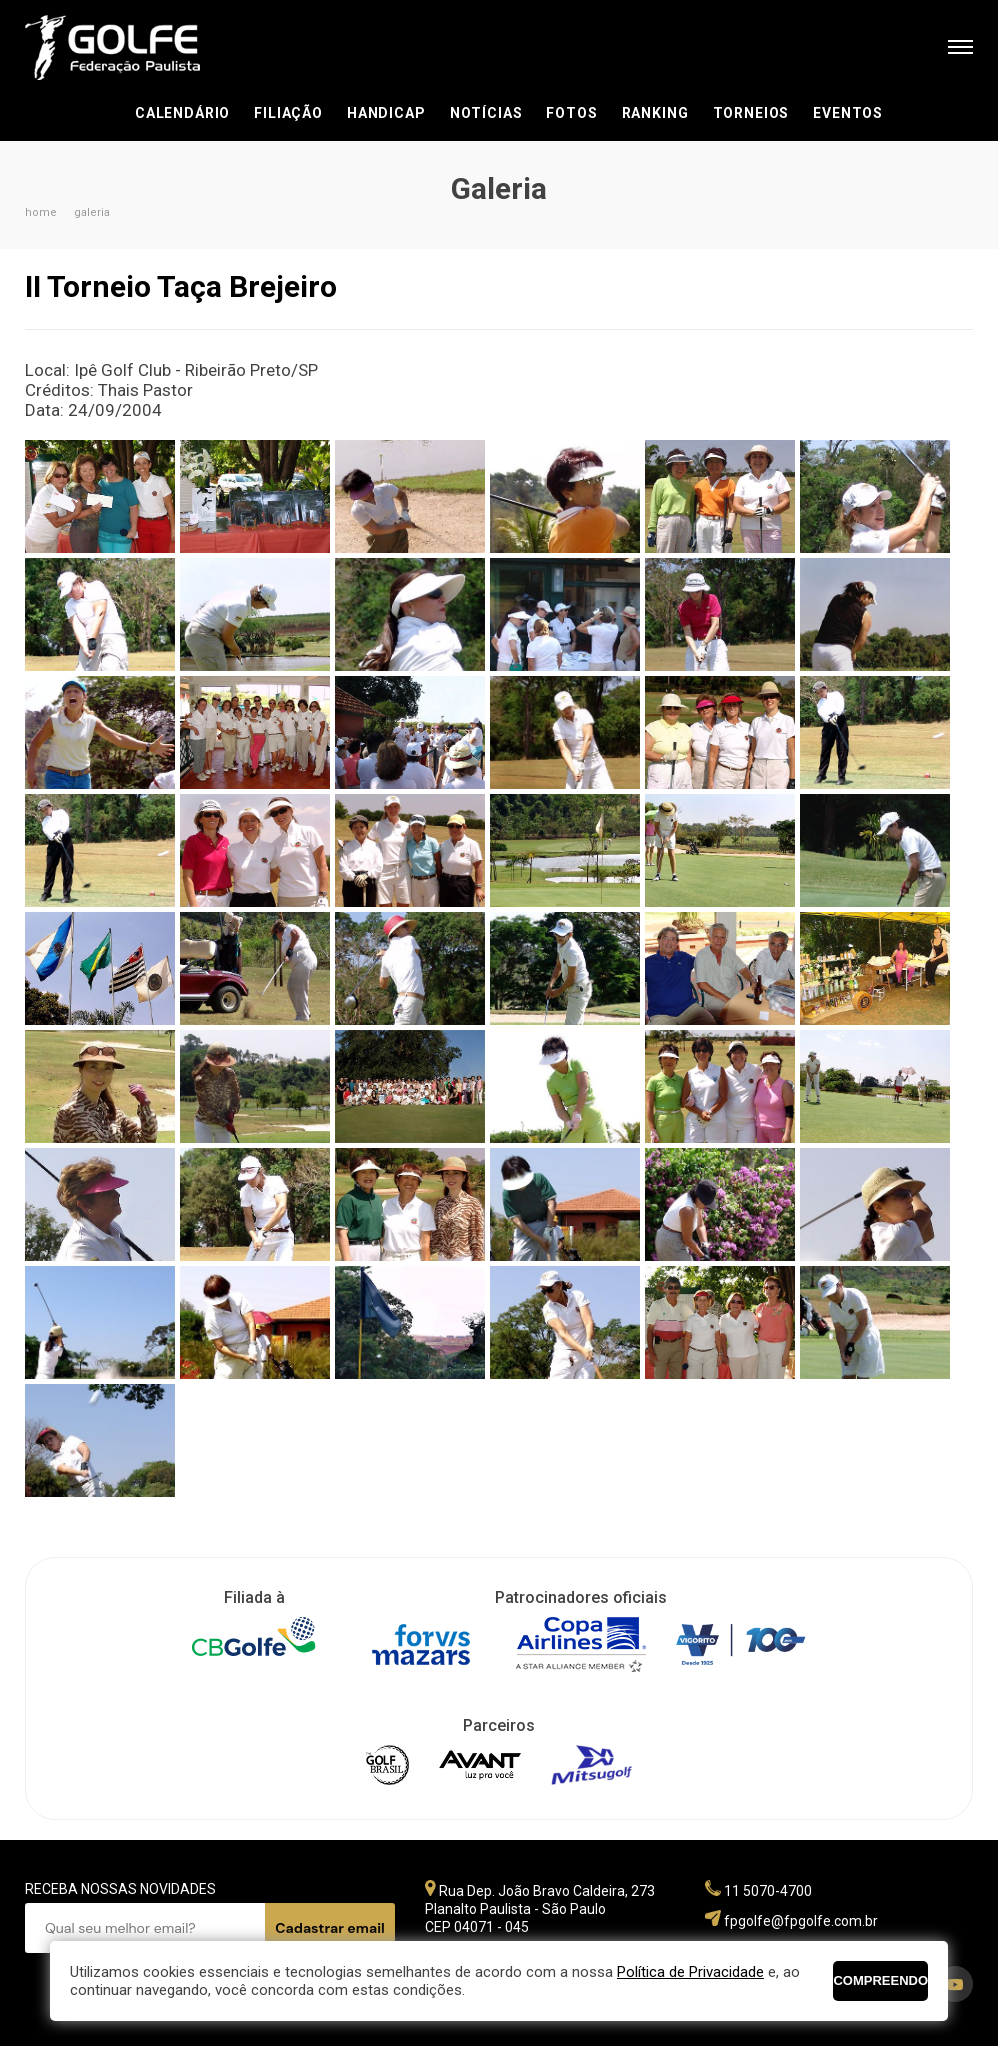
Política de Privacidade (690, 1972)
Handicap (386, 113)
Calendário (182, 113)
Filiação (288, 113)
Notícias (486, 113)
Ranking (655, 113)
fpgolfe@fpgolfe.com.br (801, 1921)
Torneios (751, 113)
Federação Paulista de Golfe (132, 47)
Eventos (848, 113)
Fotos (571, 113)
